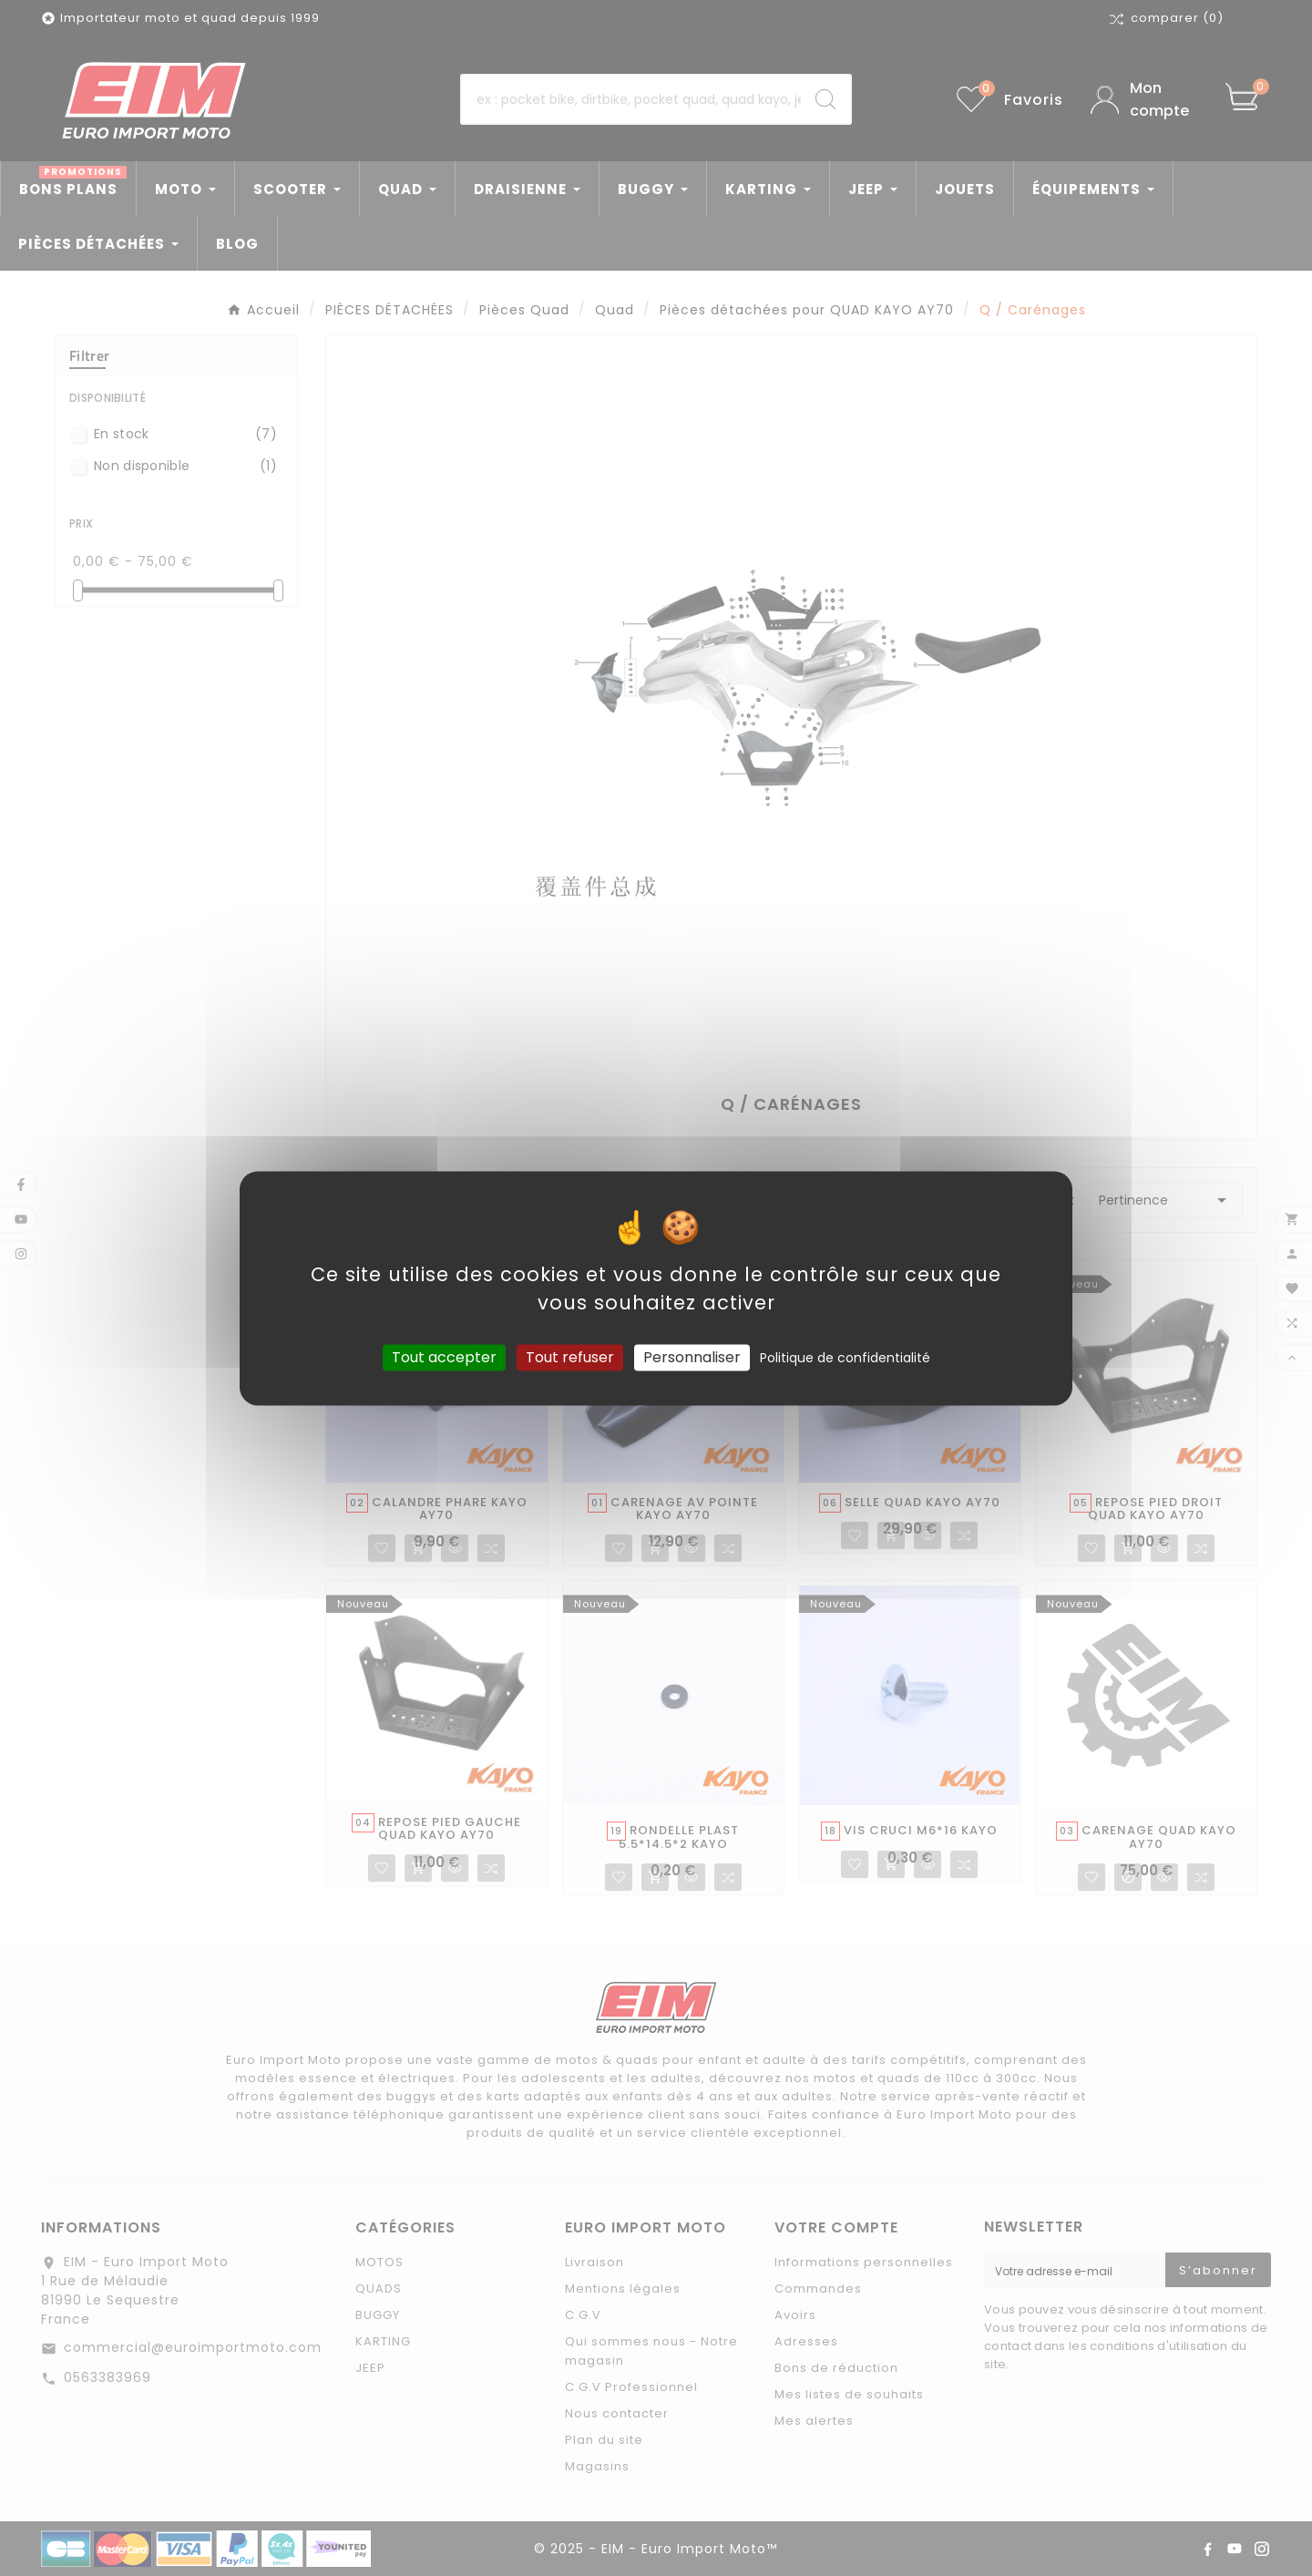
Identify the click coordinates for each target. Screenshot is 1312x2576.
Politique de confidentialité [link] (845, 1358)
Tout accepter (444, 1357)
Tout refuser (570, 1357)
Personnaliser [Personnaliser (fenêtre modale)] (692, 1357)
